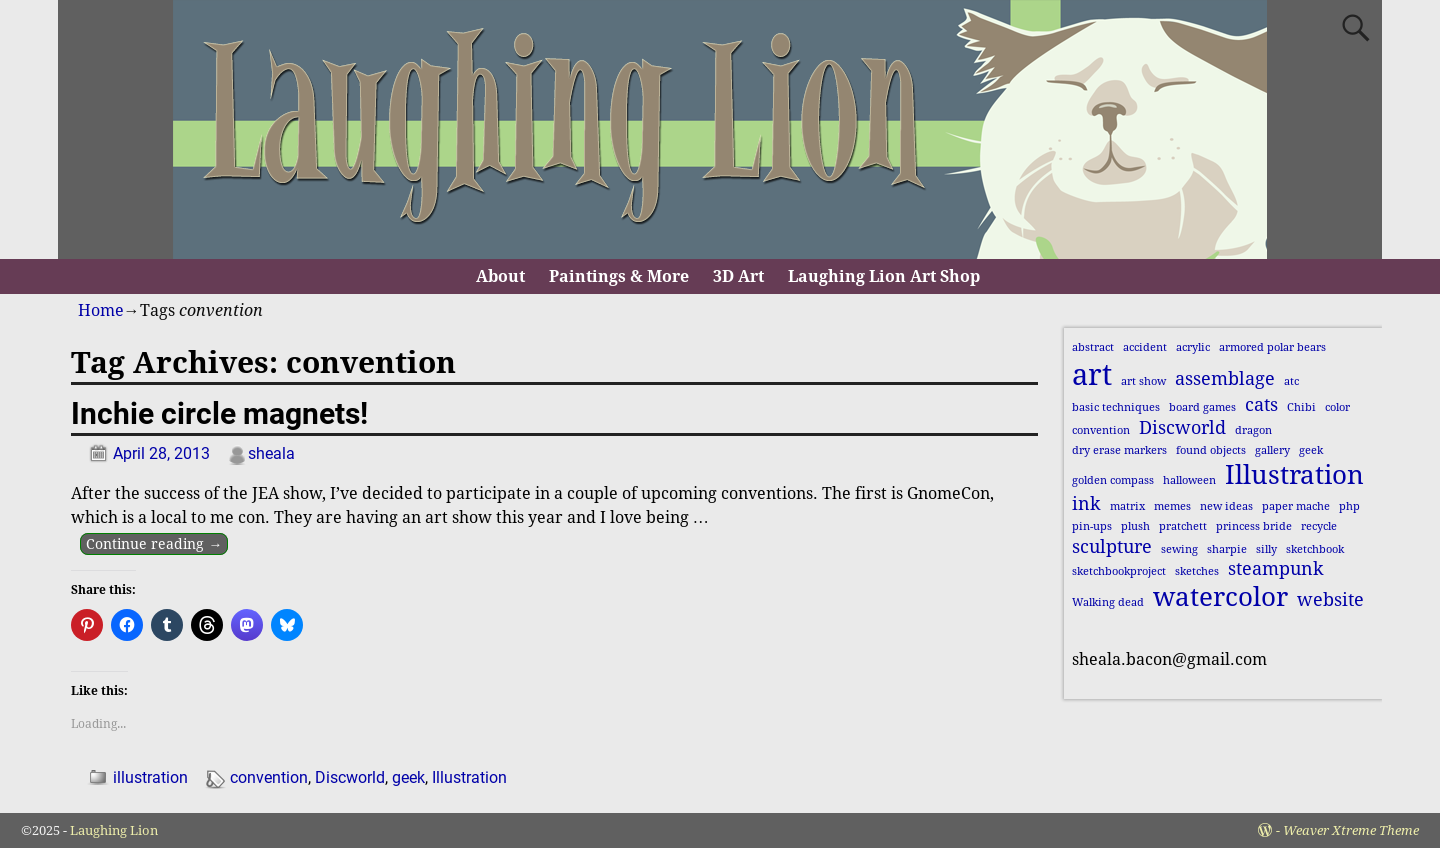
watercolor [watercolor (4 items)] (1220, 597)
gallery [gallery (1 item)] (1272, 450)
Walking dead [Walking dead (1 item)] (1108, 602)
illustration (150, 777)
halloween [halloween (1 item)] (1189, 480)
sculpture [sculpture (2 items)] (1112, 547)
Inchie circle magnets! (219, 413)
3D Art (738, 276)
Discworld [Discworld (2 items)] (1182, 428)
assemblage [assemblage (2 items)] (1225, 379)
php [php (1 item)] (1349, 506)
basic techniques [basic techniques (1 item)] (1116, 407)
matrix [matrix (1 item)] (1127, 506)
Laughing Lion (114, 830)
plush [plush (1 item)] (1135, 526)
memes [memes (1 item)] (1172, 506)
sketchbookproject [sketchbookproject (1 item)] (1119, 571)
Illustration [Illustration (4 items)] (1294, 475)
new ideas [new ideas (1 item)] (1226, 506)
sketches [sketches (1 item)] (1197, 571)
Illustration (469, 777)
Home (101, 310)
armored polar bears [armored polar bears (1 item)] (1272, 347)
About (500, 276)
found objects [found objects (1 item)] (1211, 450)
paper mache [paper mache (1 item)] (1296, 506)
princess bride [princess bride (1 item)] (1254, 526)
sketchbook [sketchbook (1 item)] (1315, 549)
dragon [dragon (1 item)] (1253, 430)
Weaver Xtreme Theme (1351, 830)
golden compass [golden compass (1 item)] (1113, 480)
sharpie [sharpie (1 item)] (1227, 549)
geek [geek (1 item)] (1311, 450)
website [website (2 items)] (1330, 600)
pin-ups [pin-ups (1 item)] (1092, 526)
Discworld (350, 777)
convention (269, 777)
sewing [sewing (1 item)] (1179, 549)
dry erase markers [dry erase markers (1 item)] (1119, 450)
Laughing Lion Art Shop (884, 276)
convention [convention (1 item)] (1101, 430)
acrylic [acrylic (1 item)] (1193, 347)
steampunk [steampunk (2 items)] (1276, 569)
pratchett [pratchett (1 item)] (1183, 526)
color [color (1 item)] (1337, 407)
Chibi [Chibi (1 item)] (1301, 407)
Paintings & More (619, 276)
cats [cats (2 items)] (1261, 405)
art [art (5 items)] (1092, 375)
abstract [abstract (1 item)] (1093, 347)
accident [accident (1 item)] (1145, 347)
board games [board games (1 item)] (1202, 407)
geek (408, 777)
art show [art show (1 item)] (1143, 381)
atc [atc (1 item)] (1291, 381)
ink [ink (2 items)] (1086, 504)
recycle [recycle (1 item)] (1319, 526)
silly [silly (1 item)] (1266, 549)
